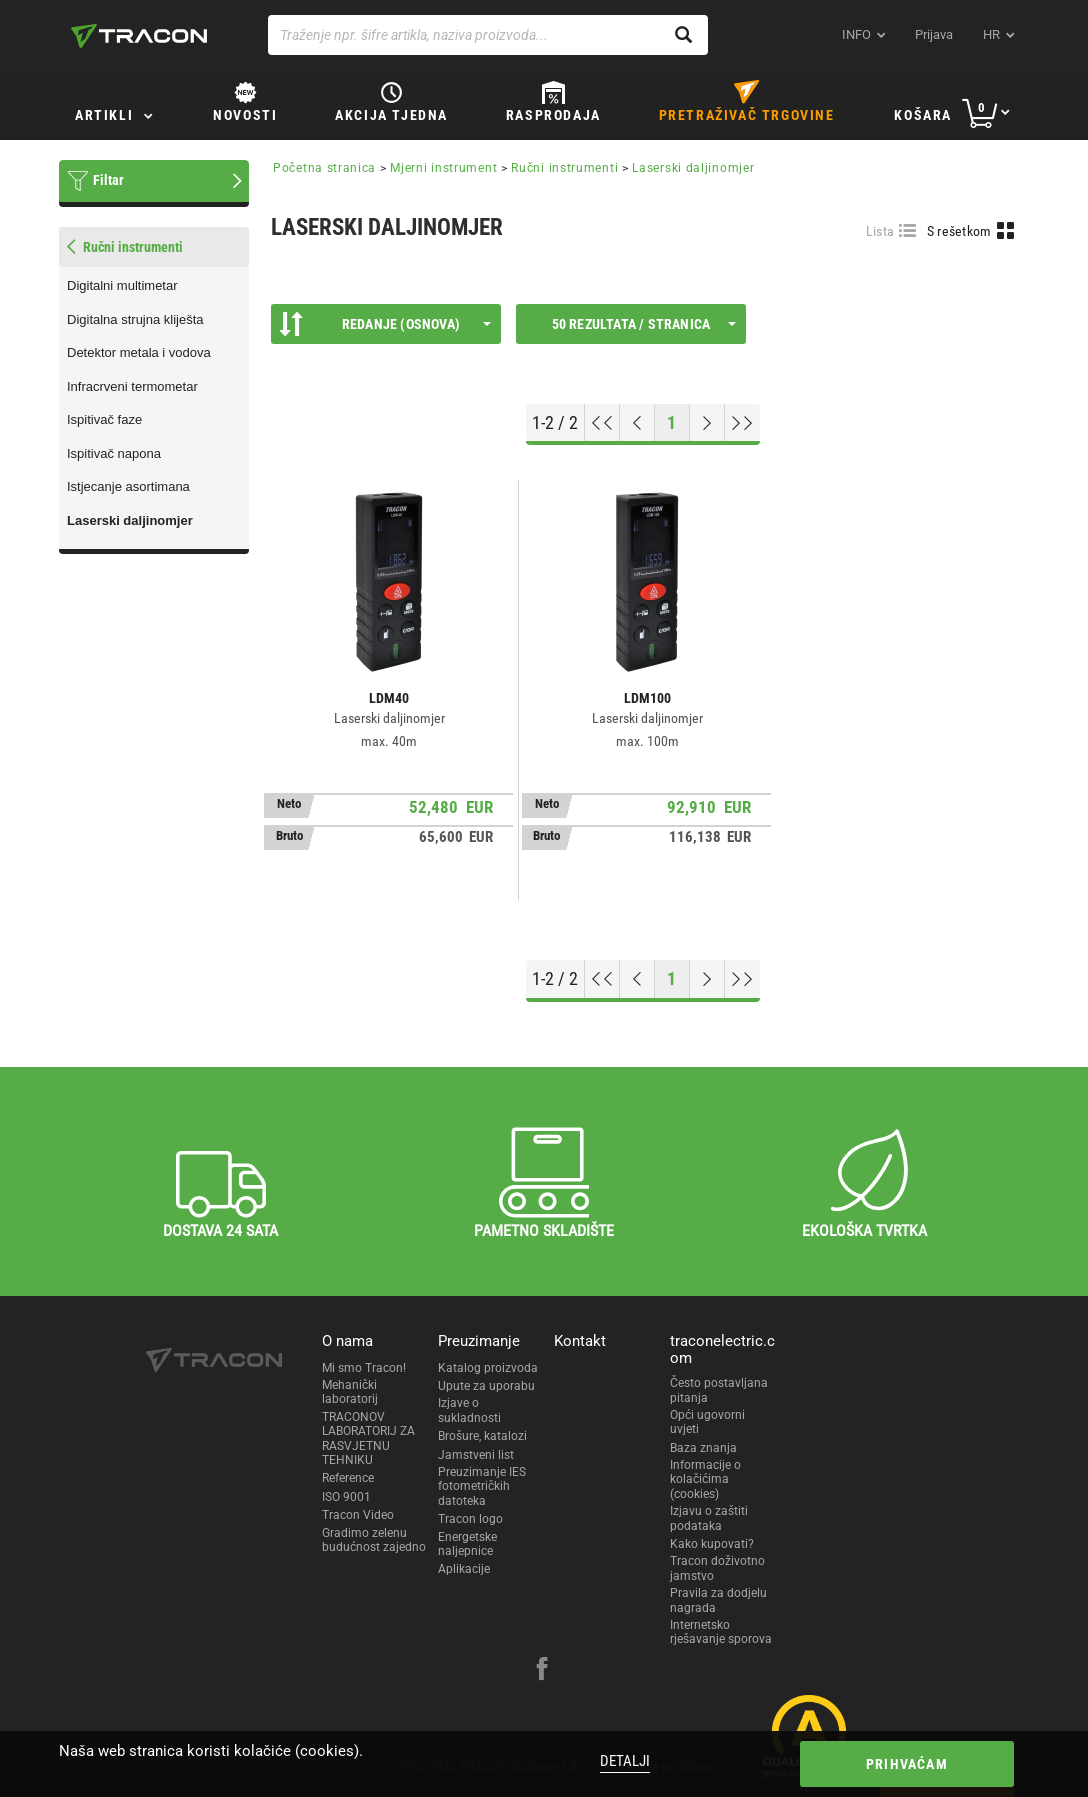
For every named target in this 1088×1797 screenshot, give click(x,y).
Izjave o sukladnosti (469, 1410)
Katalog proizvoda (488, 1368)
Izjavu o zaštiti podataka (709, 1518)
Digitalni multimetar (122, 285)
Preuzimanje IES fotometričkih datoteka (482, 1486)
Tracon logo (470, 1519)
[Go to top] (602, 423)
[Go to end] (742, 423)
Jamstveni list (476, 1455)
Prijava (934, 34)
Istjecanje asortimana (128, 486)
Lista (880, 231)
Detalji (625, 1761)
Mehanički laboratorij (350, 1392)
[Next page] (707, 423)
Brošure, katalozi (482, 1436)
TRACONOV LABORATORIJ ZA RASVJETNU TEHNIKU (368, 1438)
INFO (856, 34)
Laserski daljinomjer (130, 520)
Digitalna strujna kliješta (135, 319)
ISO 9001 (346, 1497)
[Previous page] (637, 423)
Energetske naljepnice (467, 1544)
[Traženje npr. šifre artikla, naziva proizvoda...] (488, 35)
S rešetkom (959, 231)
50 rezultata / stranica (644, 324)
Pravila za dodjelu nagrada (718, 1600)
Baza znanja (703, 1448)
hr (991, 34)
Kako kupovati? (712, 1544)
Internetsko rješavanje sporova (721, 1632)
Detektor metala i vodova (139, 352)
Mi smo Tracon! (364, 1368)
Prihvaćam (907, 1764)
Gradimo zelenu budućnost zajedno (374, 1540)
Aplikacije (464, 1569)
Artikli (104, 115)
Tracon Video (358, 1515)
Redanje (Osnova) (385, 324)
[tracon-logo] (139, 36)
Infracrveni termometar (132, 386)
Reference (348, 1478)
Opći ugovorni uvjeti (707, 1422)
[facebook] (542, 1671)
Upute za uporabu (486, 1386)
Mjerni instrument (443, 168)
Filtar (108, 180)
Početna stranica (324, 168)
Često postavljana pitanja (719, 1390)
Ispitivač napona (114, 453)
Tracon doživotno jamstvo (717, 1568)
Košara (923, 115)
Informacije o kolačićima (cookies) (705, 1479)
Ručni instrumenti (564, 168)
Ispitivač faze (104, 419)
